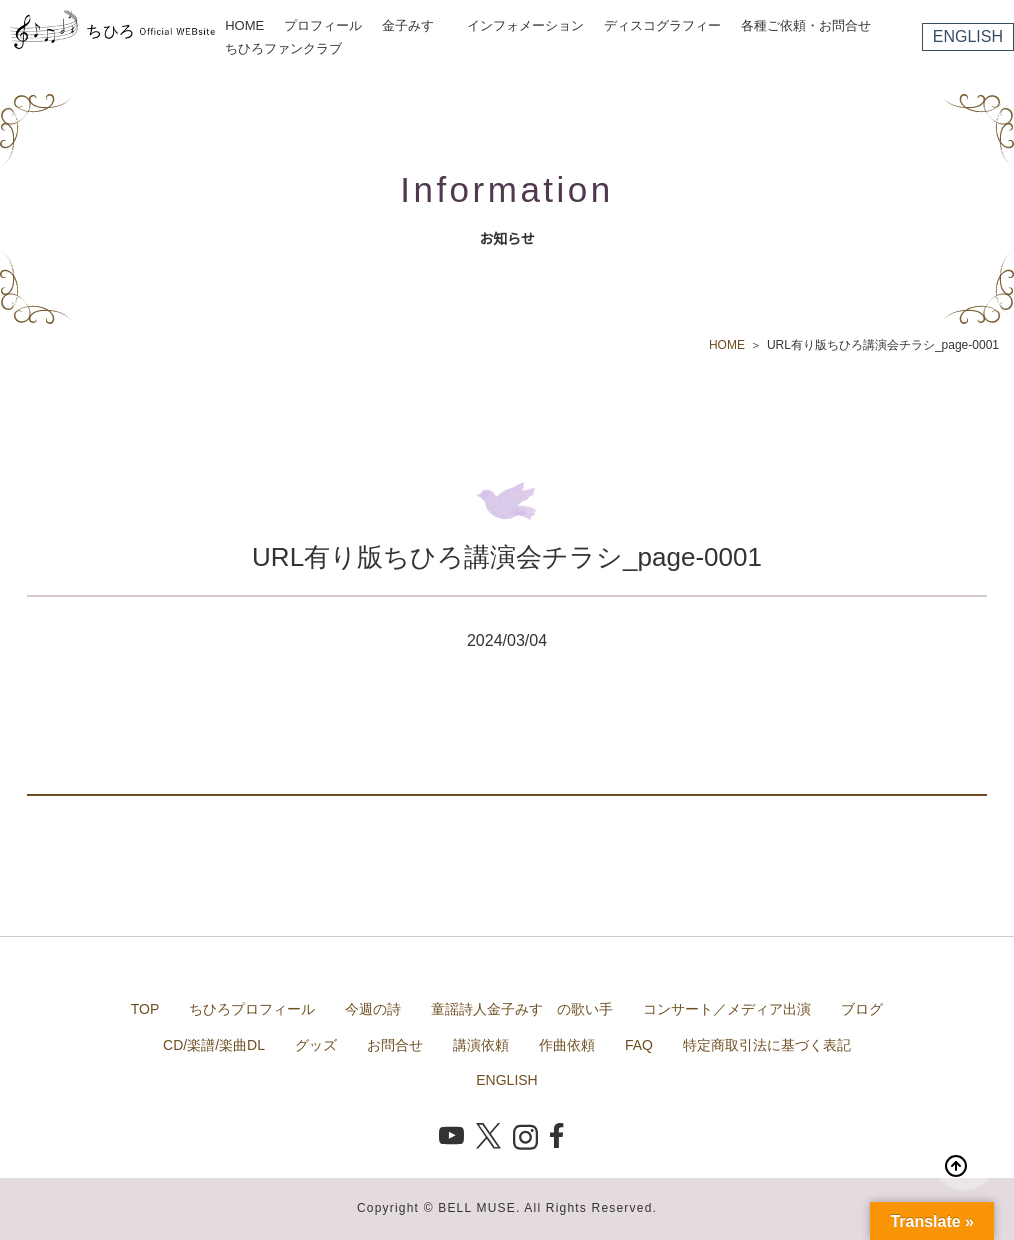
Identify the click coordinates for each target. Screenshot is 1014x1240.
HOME (244, 25)
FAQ (639, 1045)
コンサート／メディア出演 (727, 1009)
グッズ (316, 1045)
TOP (145, 1009)
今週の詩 (373, 1009)
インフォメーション (525, 25)
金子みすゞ (414, 25)
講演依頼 (481, 1045)
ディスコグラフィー (662, 25)
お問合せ (395, 1045)
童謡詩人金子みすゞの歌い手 (522, 1009)
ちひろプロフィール (252, 1009)
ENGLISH (968, 36)
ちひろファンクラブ (283, 48)
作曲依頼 (567, 1045)
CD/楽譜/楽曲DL (214, 1045)
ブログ (862, 1009)
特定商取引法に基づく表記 (767, 1045)
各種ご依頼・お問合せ (806, 25)
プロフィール (323, 25)
